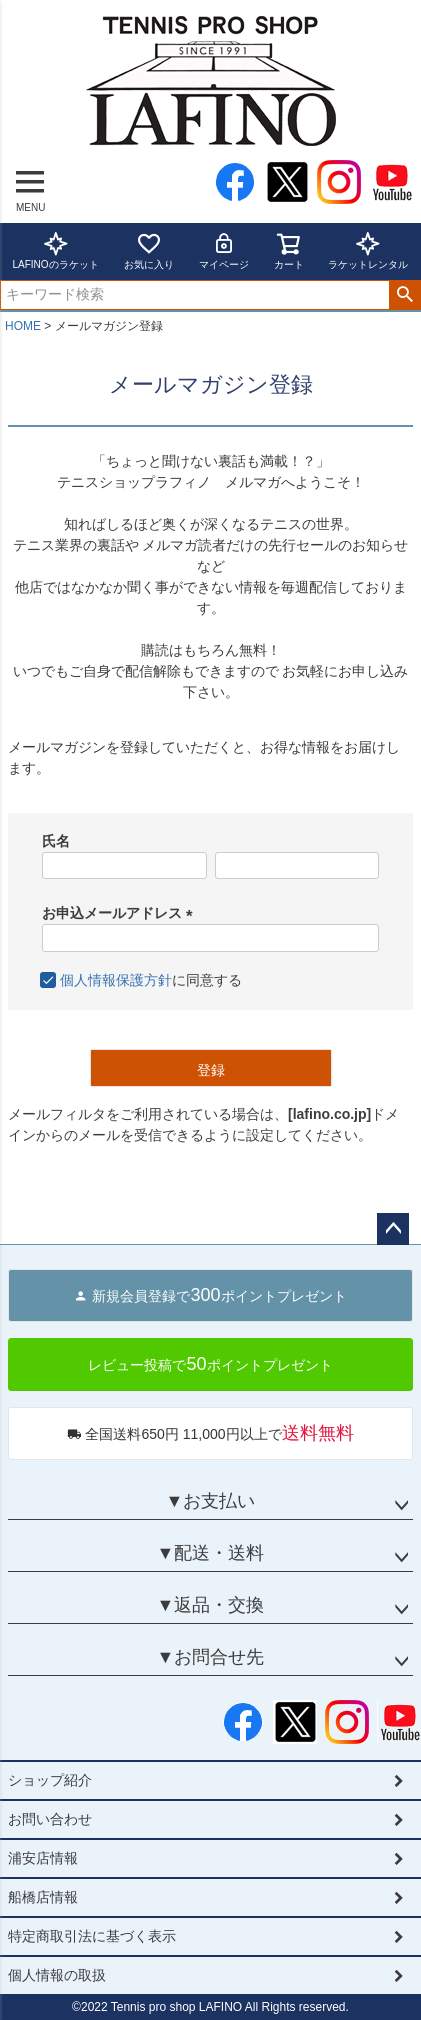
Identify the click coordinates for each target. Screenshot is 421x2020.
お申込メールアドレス (121, 913)
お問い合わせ (50, 1819)
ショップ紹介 (50, 1780)
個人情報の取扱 (57, 1975)
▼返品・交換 (211, 1605)
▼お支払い (211, 1501)
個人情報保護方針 (116, 980)
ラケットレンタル (368, 250)
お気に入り (149, 250)
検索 (404, 295)
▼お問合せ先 (211, 1657)
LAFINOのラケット (55, 250)
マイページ (224, 250)
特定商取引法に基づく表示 (92, 1936)
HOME (23, 326)
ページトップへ (393, 1229)
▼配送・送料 (211, 1553)
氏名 (56, 841)
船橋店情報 (43, 1897)
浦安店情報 (43, 1858)
